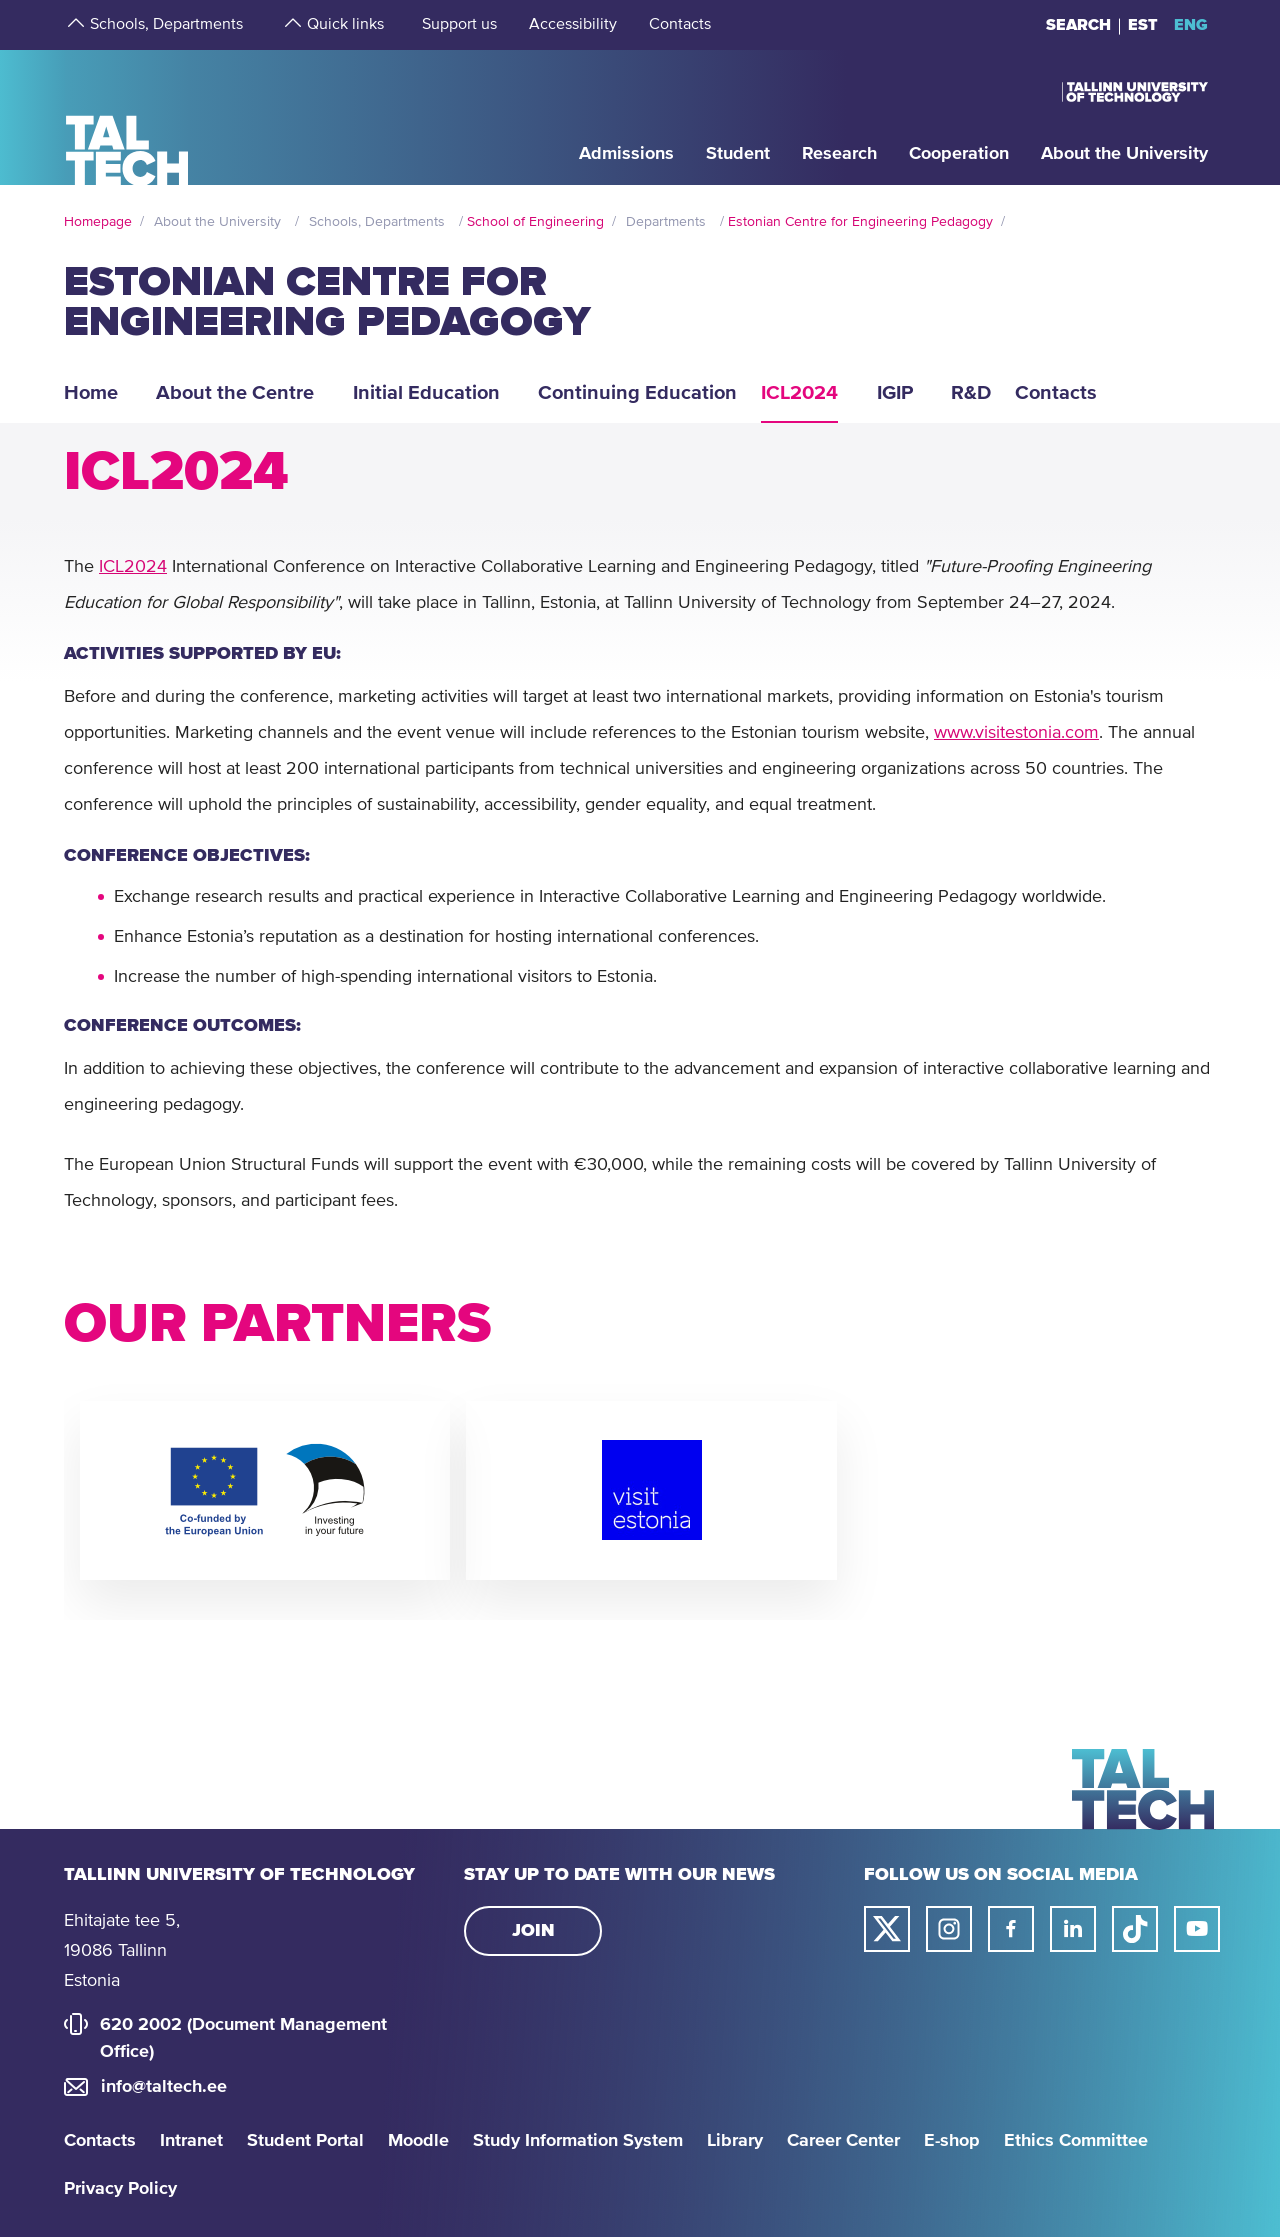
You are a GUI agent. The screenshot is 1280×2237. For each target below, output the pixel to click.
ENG (1191, 25)
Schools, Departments (377, 222)
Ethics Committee (1076, 2141)
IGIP (895, 393)
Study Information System (578, 2141)
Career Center (843, 2141)
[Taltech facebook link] (1011, 1929)
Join (533, 1931)
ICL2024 (133, 567)
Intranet (191, 2141)
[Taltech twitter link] (887, 1929)
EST (1143, 25)
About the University (217, 222)
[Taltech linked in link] (1073, 1929)
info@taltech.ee (164, 2087)
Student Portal (305, 2141)
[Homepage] (127, 116)
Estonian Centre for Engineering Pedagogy (860, 222)
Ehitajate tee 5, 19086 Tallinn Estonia (122, 1951)
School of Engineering (535, 222)
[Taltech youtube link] (1197, 1929)
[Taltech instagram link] (949, 1929)
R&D (971, 393)
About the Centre (235, 393)
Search (1078, 25)
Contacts (100, 2141)
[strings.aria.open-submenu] (74, 25)
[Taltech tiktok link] (1135, 1929)
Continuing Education (637, 393)
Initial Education (426, 393)
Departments (666, 222)
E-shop (952, 2141)
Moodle (418, 2141)
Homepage (98, 222)
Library (735, 2141)
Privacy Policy (120, 2189)
